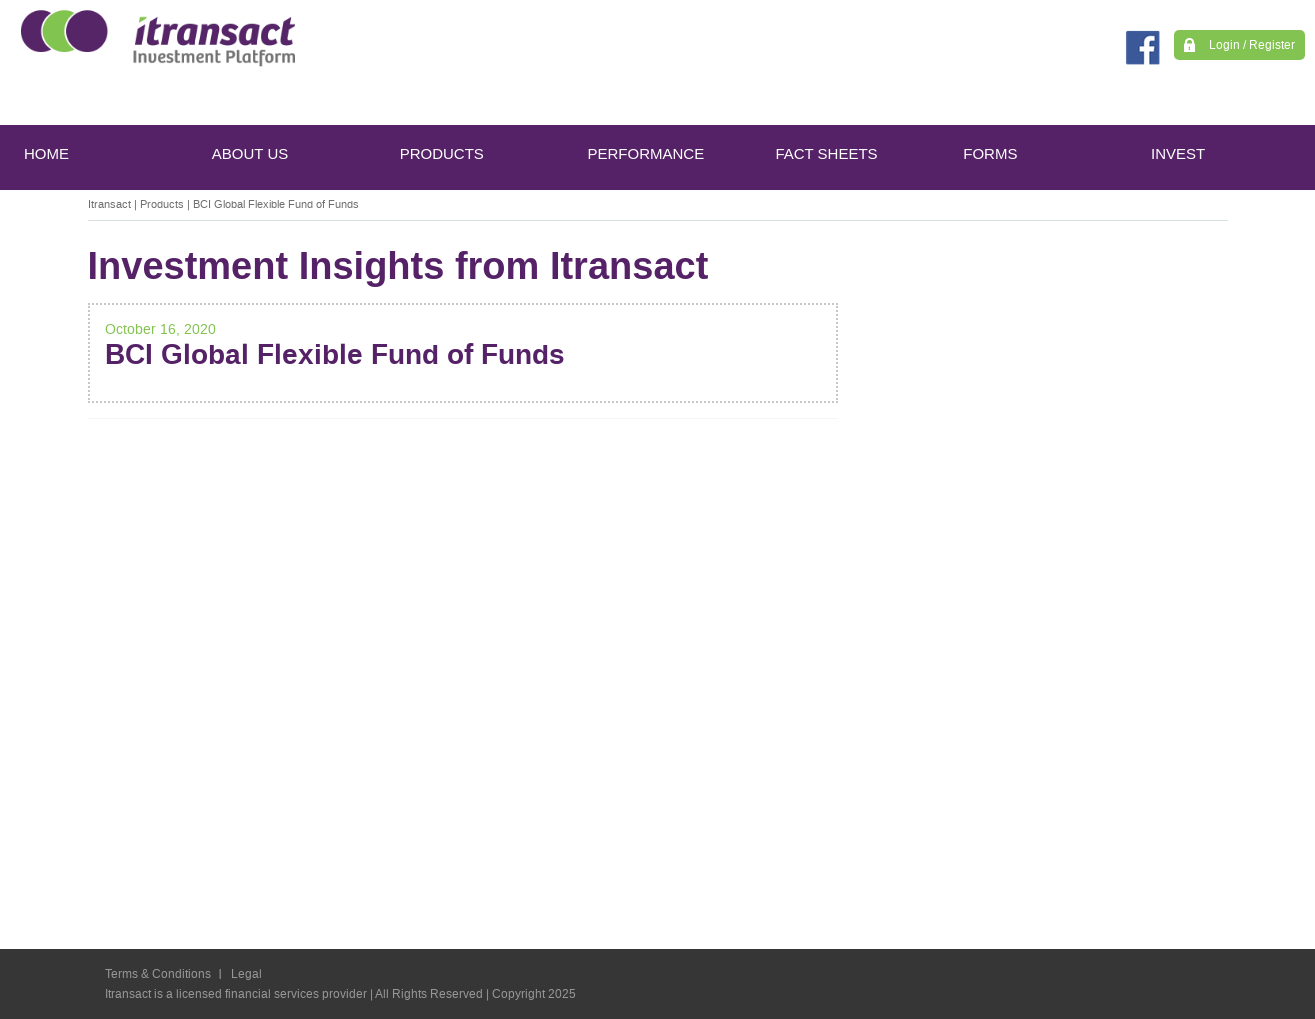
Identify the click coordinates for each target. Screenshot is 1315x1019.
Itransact (109, 204)
